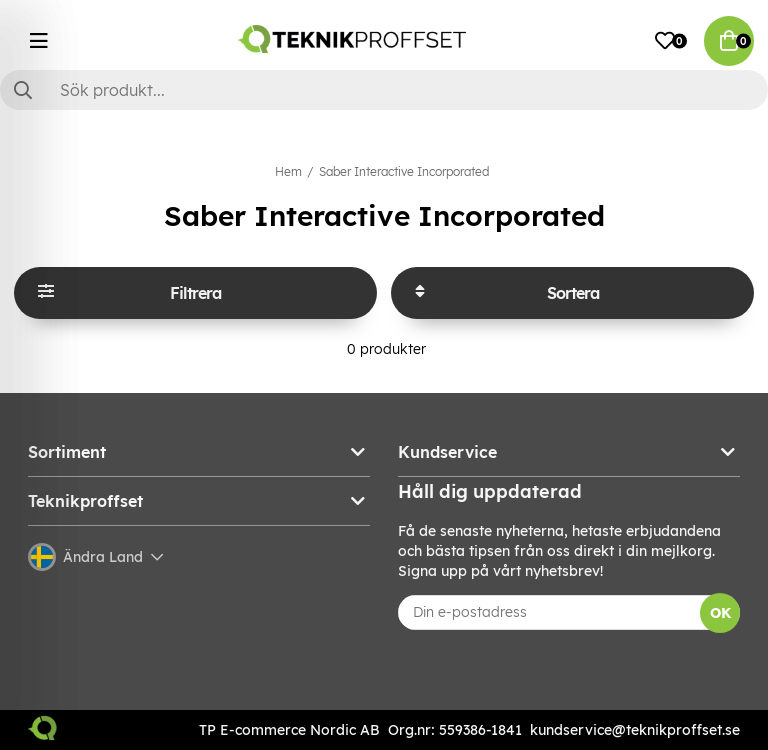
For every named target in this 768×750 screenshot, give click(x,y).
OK (720, 613)
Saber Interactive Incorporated (404, 171)
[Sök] (384, 90)
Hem (288, 171)
